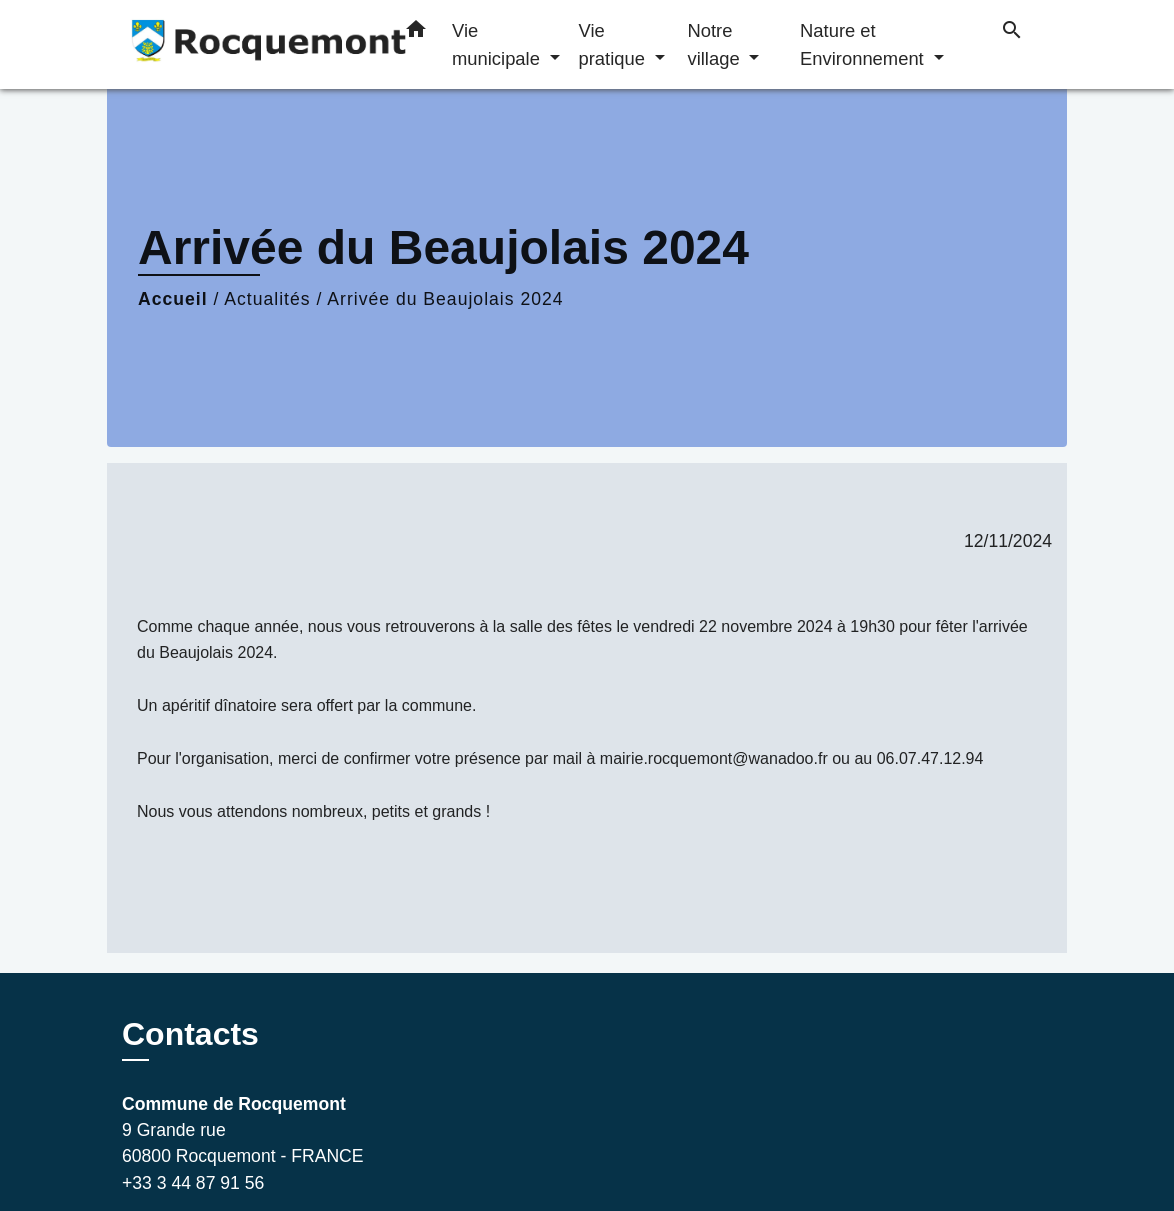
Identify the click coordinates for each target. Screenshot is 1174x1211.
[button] (416, 33)
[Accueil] (247, 44)
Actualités (267, 299)
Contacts (190, 1034)
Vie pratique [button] (614, 44)
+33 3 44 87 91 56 (193, 1183)
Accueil (173, 299)
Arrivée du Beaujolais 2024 (445, 299)
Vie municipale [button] (498, 44)
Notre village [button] (715, 44)
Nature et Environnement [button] (864, 44)
